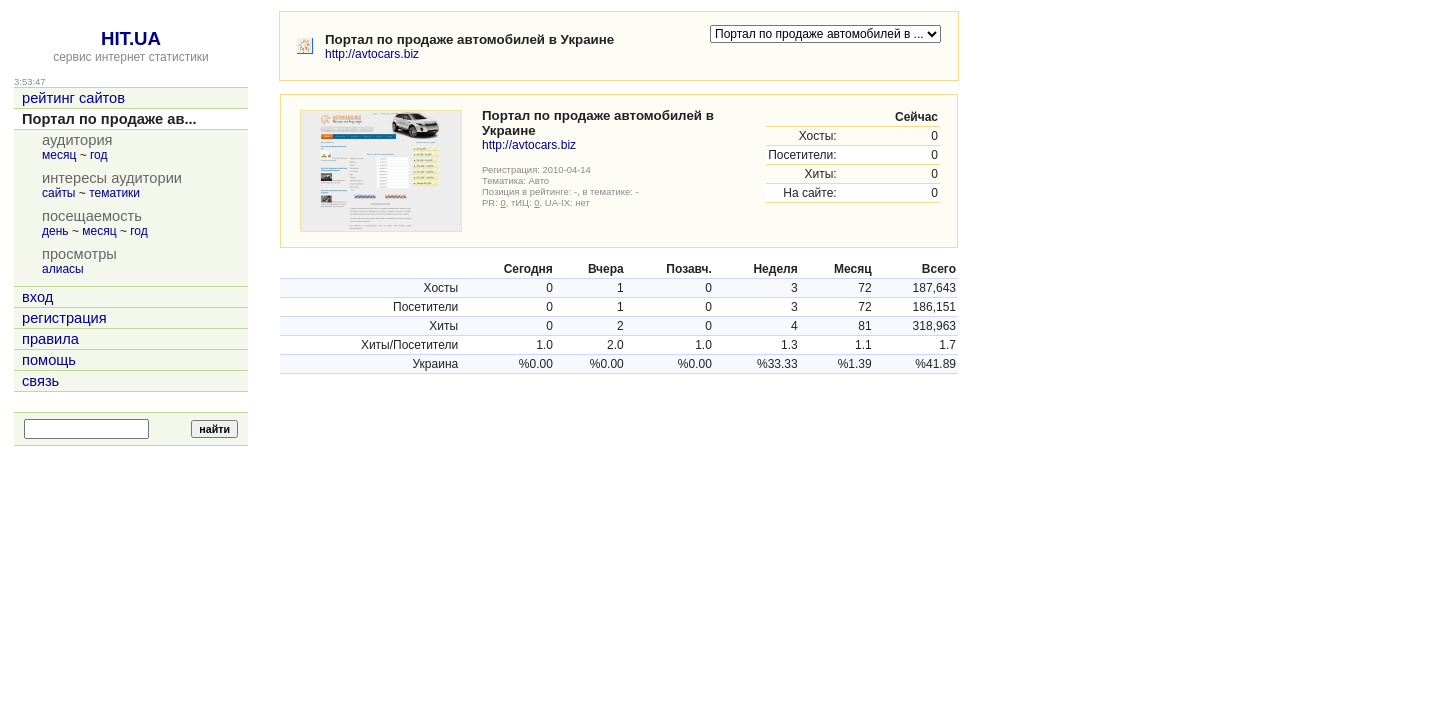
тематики (114, 193)
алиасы (63, 269)
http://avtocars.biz (372, 54)
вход (37, 297)
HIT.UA (131, 38)
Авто (539, 180)
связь (40, 381)
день (55, 231)
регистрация (64, 318)
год (99, 155)
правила (50, 339)
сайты (59, 193)
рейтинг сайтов (73, 98)
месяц (59, 155)
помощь (49, 360)
